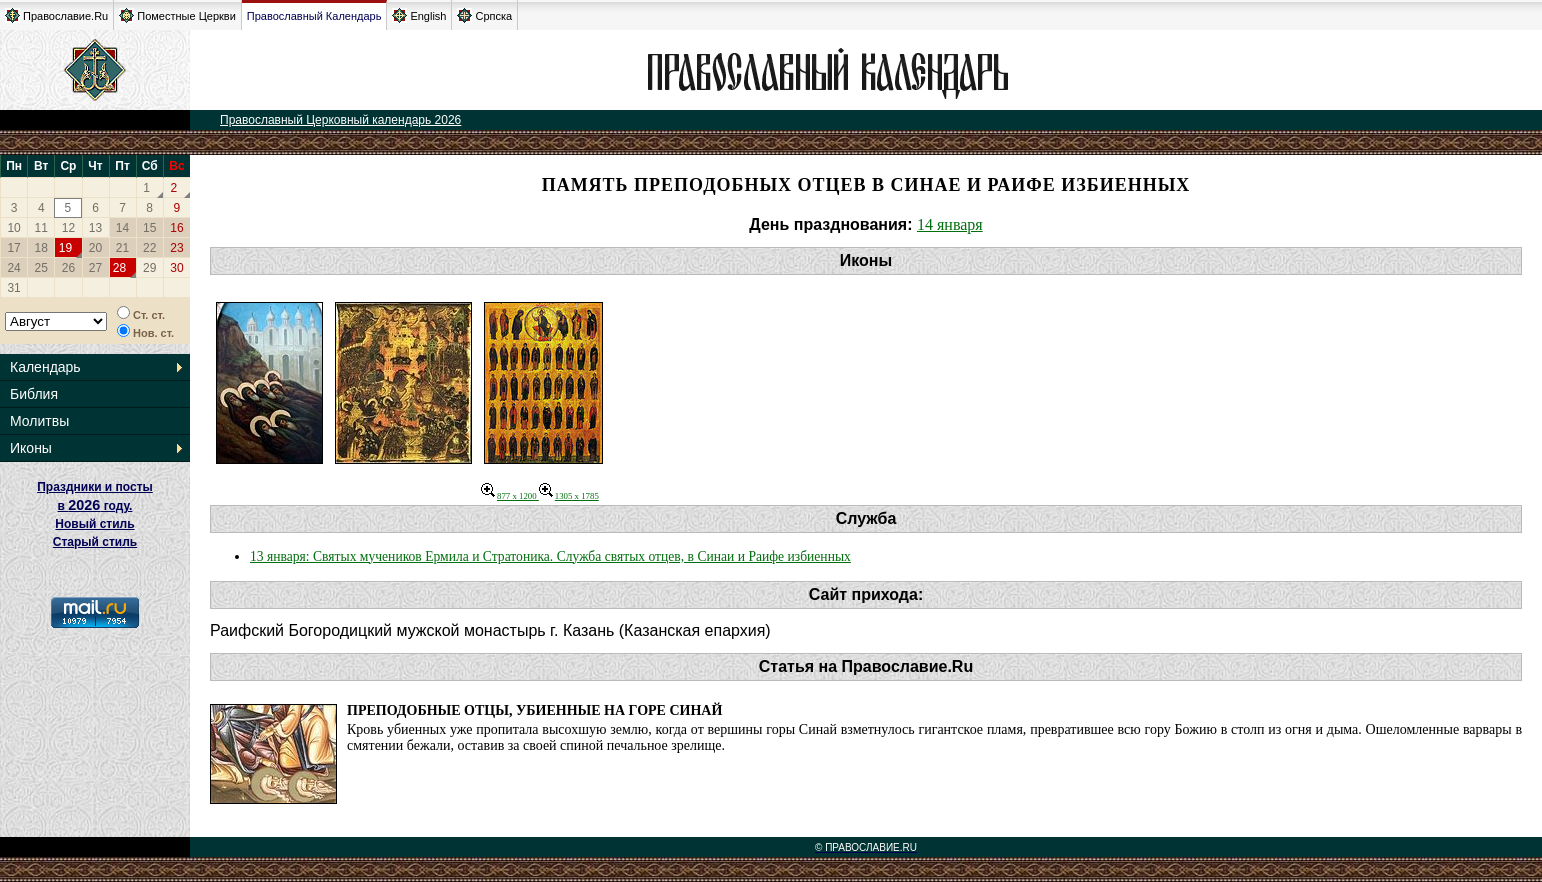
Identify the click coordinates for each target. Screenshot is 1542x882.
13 (95, 228)
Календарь (45, 367)
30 (176, 268)
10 (13, 228)
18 (41, 248)
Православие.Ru (56, 15)
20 (95, 248)
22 (149, 248)
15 (149, 228)
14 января (950, 224)
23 (176, 248)
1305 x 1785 (569, 496)
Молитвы (39, 421)
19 (65, 248)
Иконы (31, 448)
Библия (34, 394)
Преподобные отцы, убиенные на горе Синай (534, 710)
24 (13, 268)
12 (68, 228)
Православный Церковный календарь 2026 (340, 120)
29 (149, 268)
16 (176, 228)
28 (119, 268)
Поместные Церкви (177, 15)
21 (122, 248)
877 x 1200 (510, 496)
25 (41, 268)
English (419, 15)
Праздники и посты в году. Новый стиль (95, 505)
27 (95, 268)
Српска (484, 15)
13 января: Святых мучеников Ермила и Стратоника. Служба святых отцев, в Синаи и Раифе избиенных (550, 556)
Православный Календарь (314, 16)
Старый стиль (95, 542)
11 (41, 228)
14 (122, 228)
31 (13, 288)
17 (13, 248)
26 (68, 268)
